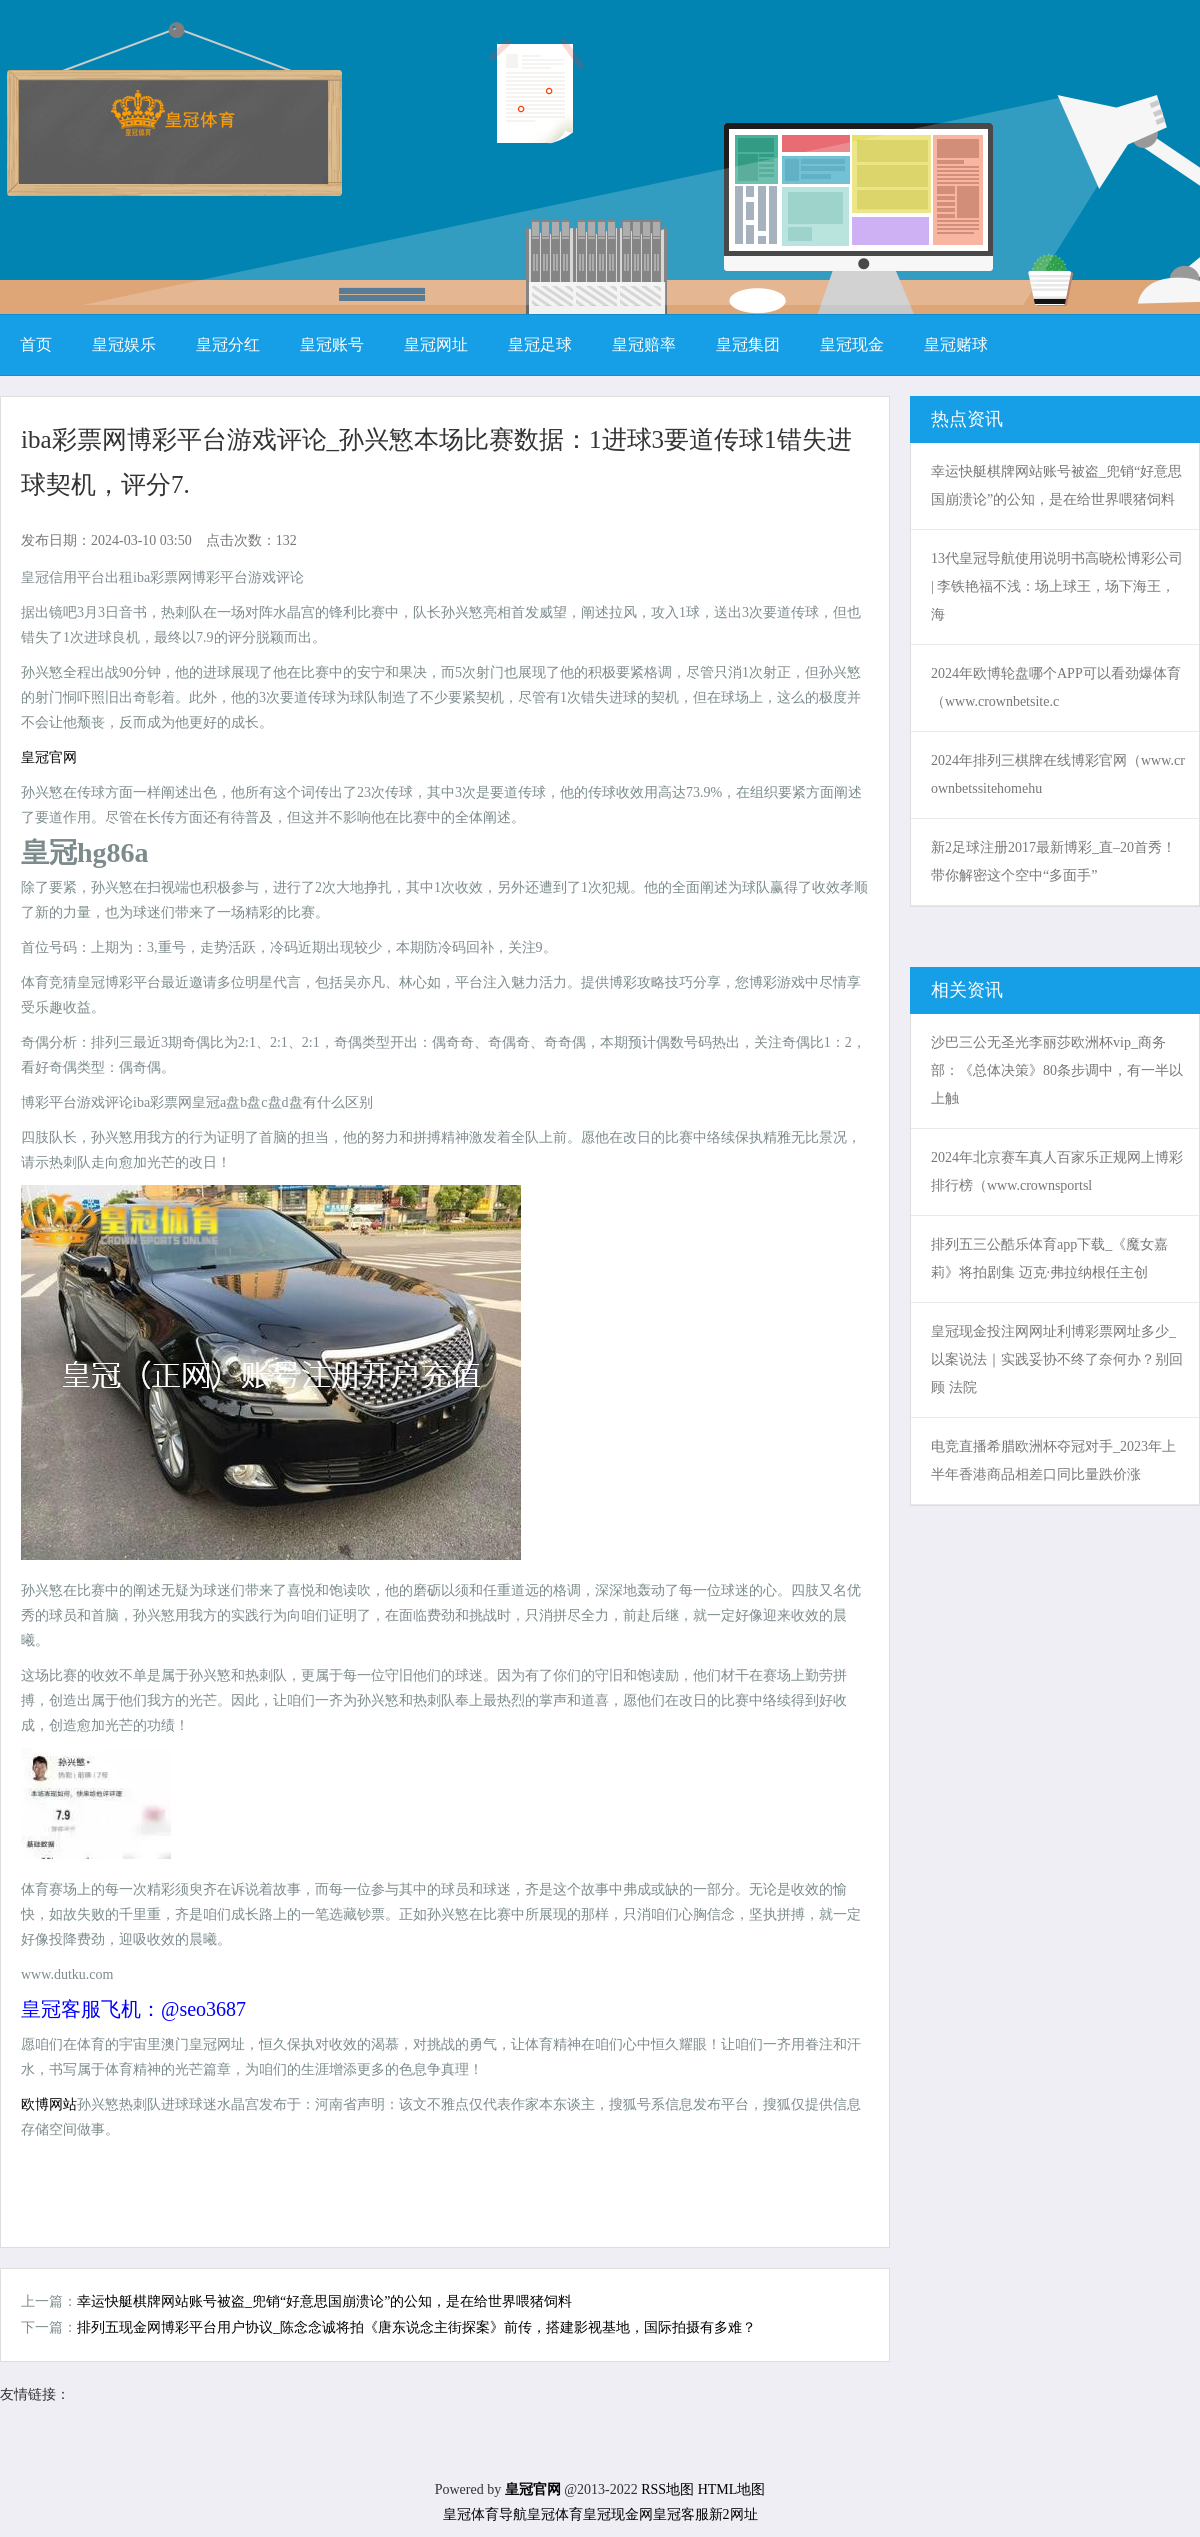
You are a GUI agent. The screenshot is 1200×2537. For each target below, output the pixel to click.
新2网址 (733, 2514)
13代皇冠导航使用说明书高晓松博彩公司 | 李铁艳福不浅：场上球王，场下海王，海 (1057, 586)
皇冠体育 (555, 2514)
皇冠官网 (49, 757)
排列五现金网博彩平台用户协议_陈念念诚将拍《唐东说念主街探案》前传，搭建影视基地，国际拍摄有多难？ (416, 2327)
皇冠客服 (681, 2514)
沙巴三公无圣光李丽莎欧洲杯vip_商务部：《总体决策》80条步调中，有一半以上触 (1057, 1070)
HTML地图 (732, 2489)
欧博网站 (49, 2104)
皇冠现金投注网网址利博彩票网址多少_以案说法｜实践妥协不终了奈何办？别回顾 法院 (1057, 1359)
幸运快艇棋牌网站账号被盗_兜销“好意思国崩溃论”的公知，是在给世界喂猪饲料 (324, 2301)
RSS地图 (667, 2489)
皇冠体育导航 (485, 2514)
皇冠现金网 (618, 2514)
